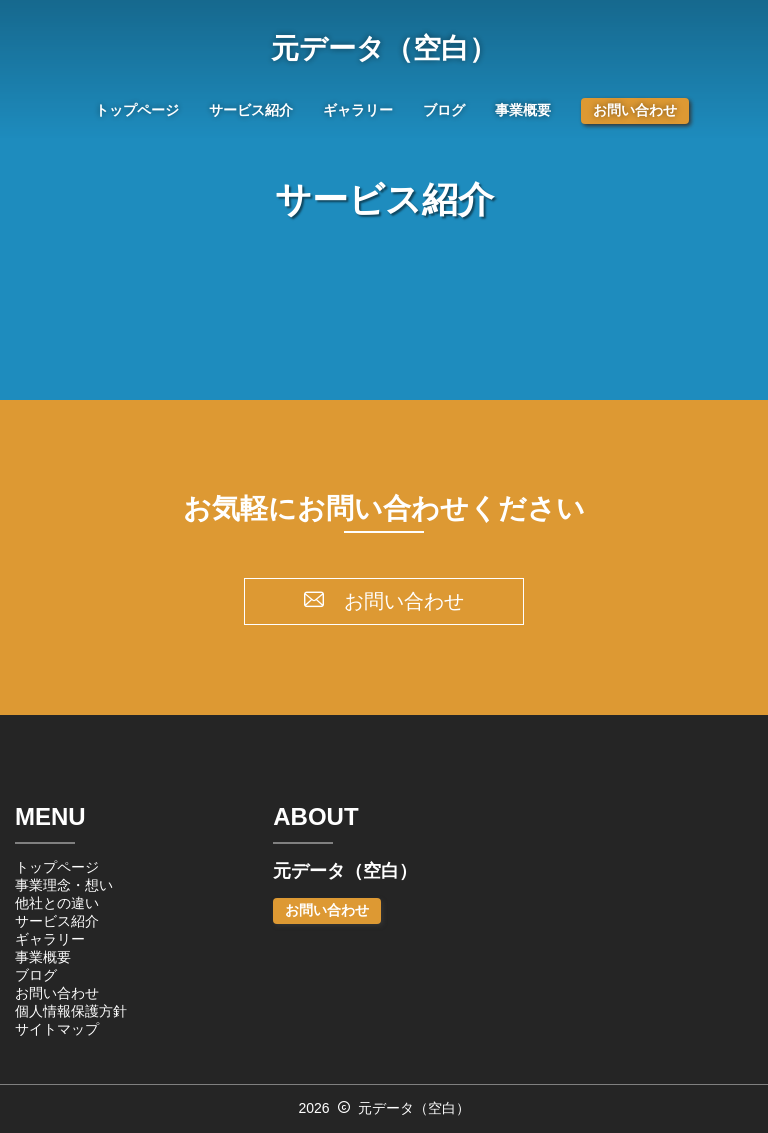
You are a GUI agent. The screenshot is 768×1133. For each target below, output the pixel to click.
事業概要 (523, 110)
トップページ (137, 110)
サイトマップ (57, 1029)
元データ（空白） (384, 49)
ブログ (444, 110)
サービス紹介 (251, 110)
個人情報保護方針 (71, 1011)
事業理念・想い (64, 885)
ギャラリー (358, 110)
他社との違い (57, 903)
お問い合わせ (635, 110)
